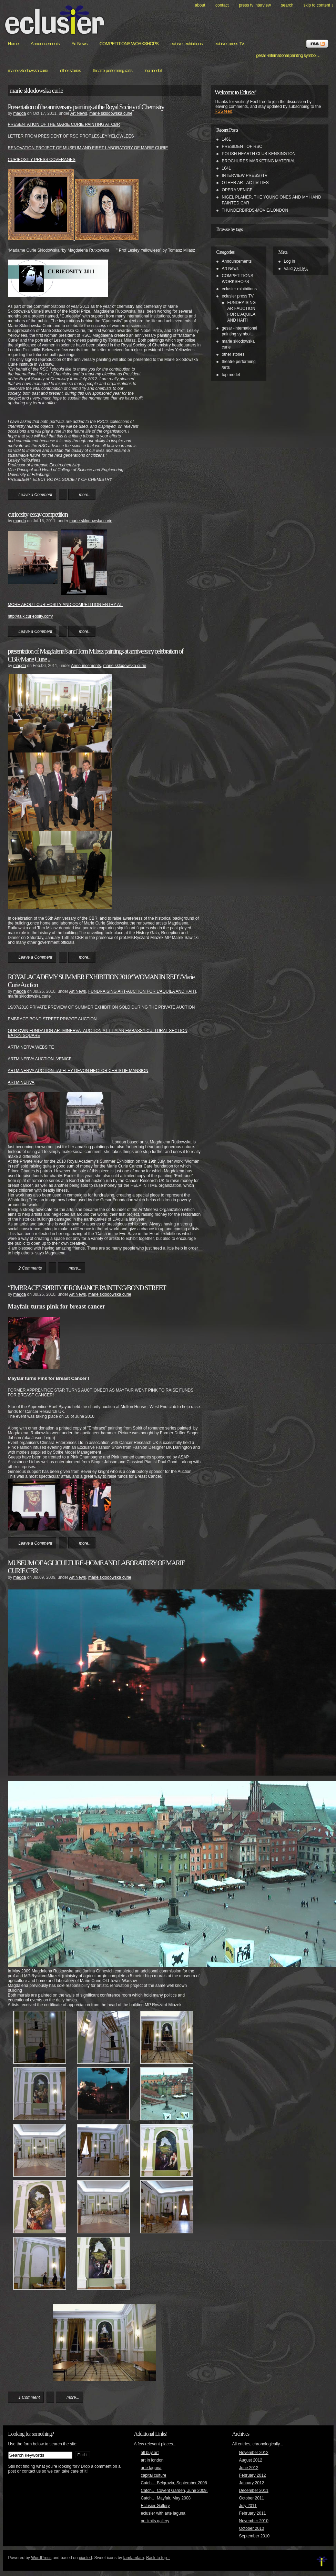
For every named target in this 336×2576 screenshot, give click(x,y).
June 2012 (248, 2467)
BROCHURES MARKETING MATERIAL (259, 161)
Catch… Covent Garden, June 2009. (174, 2490)
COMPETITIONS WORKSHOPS (128, 43)
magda (19, 113)
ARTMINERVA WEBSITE (31, 1047)
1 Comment (29, 2397)
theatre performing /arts (112, 70)
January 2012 (251, 2483)
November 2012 (253, 2452)
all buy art (150, 2452)
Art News (79, 43)
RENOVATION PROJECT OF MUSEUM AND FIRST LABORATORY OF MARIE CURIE (88, 147)
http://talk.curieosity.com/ (30, 616)
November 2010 (253, 2520)
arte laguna (151, 2467)
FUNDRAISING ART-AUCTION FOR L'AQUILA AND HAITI (142, 991)
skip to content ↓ (319, 5)
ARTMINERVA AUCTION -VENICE (40, 1059)
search (287, 5)
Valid (296, 268)
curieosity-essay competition (38, 514)
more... (85, 494)
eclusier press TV (229, 43)
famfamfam (133, 2557)
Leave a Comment (35, 494)
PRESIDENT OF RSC (242, 146)
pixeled (85, 2557)
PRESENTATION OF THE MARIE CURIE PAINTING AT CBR (64, 124)
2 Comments (30, 1268)
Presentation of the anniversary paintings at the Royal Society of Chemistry (86, 107)
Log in (289, 261)
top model (153, 70)
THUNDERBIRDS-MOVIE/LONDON (255, 210)
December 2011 (253, 2490)
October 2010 (251, 2528)
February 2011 (252, 2513)
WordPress (41, 2557)
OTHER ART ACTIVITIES (245, 182)
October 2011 (251, 2498)
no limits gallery (155, 2520)
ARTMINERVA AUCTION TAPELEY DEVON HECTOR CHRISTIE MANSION (78, 1070)
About (200, 5)
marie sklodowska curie (28, 70)
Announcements (45, 43)
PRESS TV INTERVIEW (255, 5)
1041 (226, 168)
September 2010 (254, 2536)
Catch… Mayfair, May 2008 (166, 2498)
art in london (152, 2460)
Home (13, 43)
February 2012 (252, 2475)
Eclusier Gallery (155, 2505)
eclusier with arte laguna (163, 2513)
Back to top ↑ (158, 2557)
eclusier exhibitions (187, 43)
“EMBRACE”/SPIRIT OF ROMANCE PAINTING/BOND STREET (87, 1288)
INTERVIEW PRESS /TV (244, 175)
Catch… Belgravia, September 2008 (174, 2483)
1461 (226, 139)
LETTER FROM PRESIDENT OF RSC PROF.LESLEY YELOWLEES (71, 136)
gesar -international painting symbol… (288, 55)
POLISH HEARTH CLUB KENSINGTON (259, 153)
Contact (222, 5)
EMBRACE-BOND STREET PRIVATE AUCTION (52, 1019)
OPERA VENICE (237, 190)
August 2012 (250, 2460)
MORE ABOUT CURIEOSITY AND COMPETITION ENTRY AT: (65, 604)
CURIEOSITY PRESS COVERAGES (42, 159)
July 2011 (248, 2505)
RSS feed (223, 111)
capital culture (153, 2475)
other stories (70, 70)
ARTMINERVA (21, 1082)
